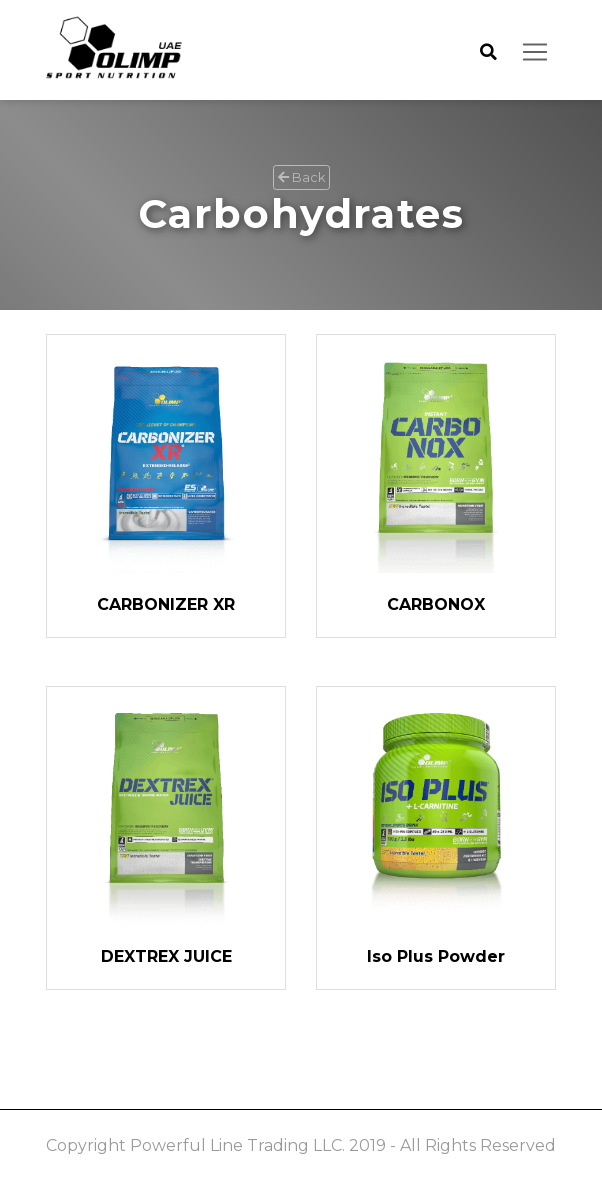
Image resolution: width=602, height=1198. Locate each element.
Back (301, 177)
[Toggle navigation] (535, 52)
